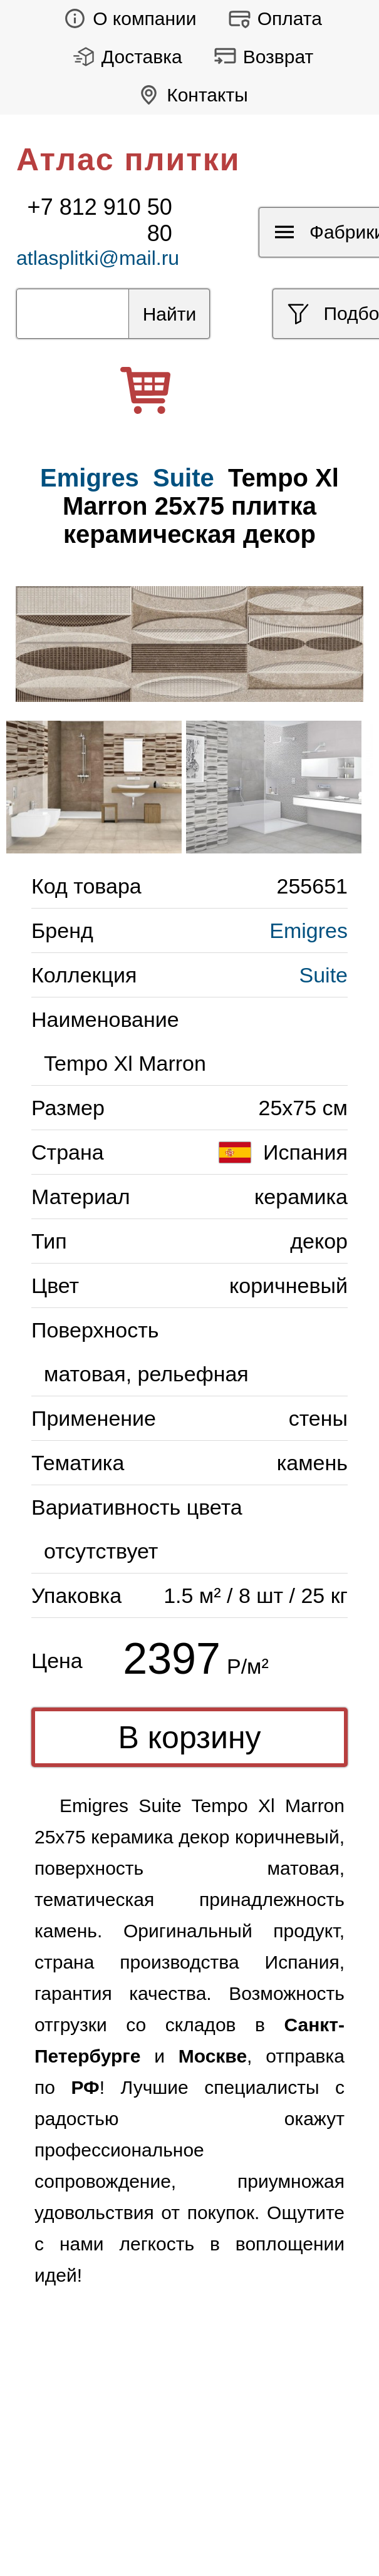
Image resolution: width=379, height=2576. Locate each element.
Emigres (308, 930)
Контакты (189, 94)
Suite (183, 478)
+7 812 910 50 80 (100, 220)
